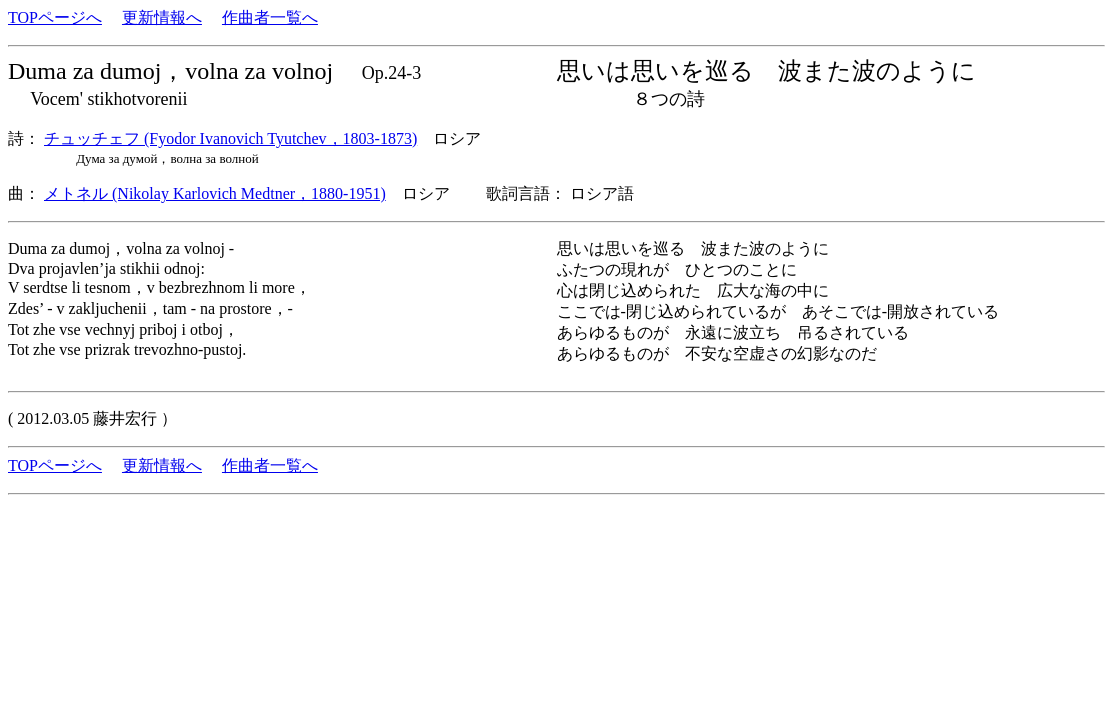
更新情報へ (162, 17)
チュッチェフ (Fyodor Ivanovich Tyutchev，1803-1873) (230, 138)
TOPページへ (55, 17)
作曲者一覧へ (270, 17)
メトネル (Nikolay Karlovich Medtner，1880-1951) (215, 193)
